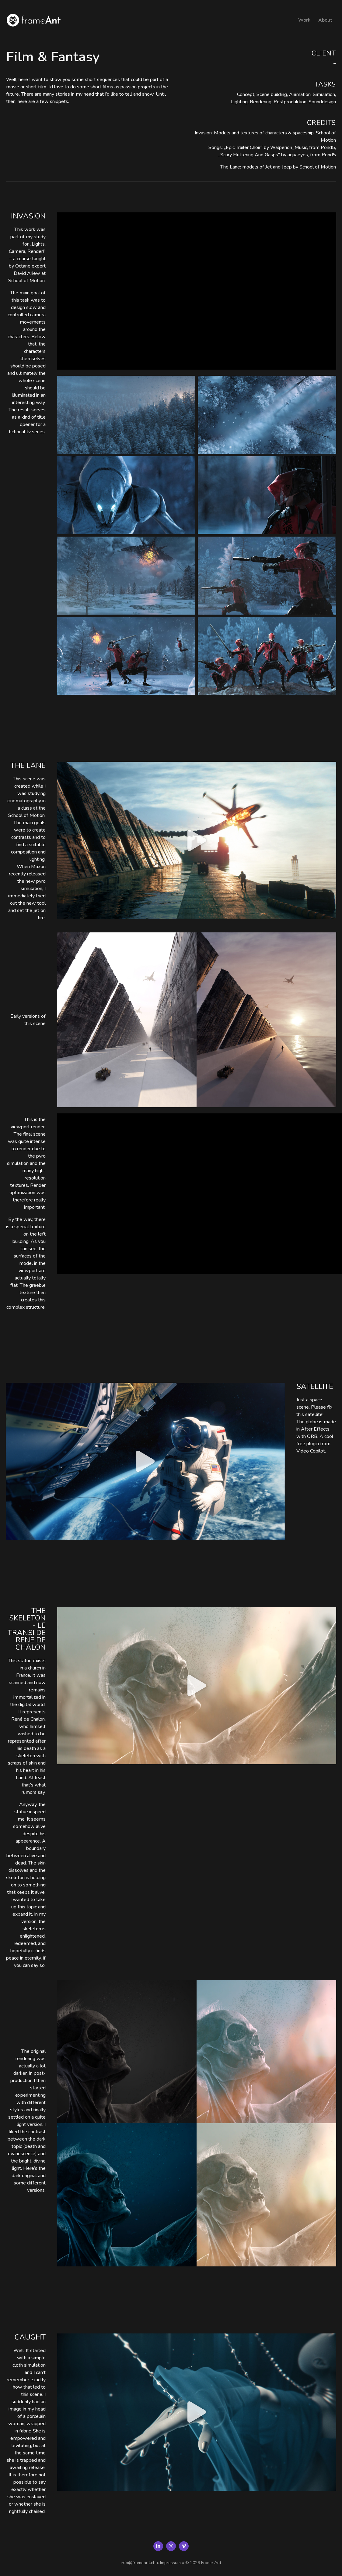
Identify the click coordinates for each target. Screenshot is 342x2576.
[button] (196, 840)
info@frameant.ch (138, 2563)
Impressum (170, 2563)
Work (304, 20)
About (325, 20)
